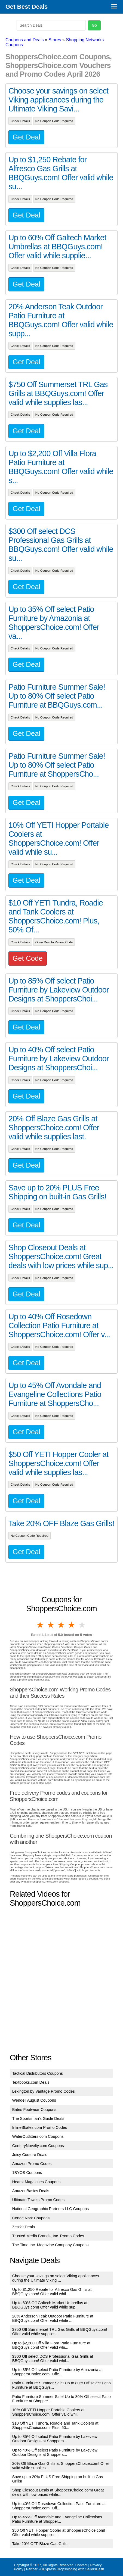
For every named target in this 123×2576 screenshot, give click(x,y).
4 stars (72, 1625)
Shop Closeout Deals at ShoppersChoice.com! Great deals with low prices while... (58, 2492)
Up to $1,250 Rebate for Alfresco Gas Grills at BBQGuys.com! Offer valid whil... (52, 2291)
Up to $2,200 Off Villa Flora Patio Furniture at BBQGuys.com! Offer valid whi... (51, 2345)
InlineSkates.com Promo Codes (39, 2127)
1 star (40, 1625)
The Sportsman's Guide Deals (38, 2118)
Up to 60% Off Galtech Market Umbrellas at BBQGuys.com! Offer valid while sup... (49, 2305)
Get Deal (26, 137)
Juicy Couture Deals (29, 2154)
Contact (81, 2565)
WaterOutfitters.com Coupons (38, 2136)
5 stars (82, 1625)
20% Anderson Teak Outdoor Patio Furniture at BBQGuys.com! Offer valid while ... (52, 2318)
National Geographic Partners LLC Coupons (50, 2209)
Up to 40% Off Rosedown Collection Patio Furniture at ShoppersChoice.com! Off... (59, 2506)
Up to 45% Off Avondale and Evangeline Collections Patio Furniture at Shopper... (57, 2519)
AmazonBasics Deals (30, 2191)
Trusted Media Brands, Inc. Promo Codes (48, 2236)
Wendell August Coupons (34, 2100)
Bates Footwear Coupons (34, 2109)
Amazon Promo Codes (32, 2163)
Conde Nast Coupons (31, 2218)
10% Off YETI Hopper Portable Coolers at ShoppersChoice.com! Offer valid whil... (48, 2412)
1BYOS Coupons (27, 2172)
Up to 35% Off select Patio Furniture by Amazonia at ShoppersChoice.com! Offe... (57, 2371)
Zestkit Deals (23, 2227)
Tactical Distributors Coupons (37, 2073)
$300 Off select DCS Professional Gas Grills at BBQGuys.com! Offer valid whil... (52, 2358)
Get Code (28, 958)
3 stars (61, 1625)
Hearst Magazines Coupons (36, 2182)
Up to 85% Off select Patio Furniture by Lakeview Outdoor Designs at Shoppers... (54, 2438)
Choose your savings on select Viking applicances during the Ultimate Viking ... (55, 2278)
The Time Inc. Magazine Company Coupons (50, 2245)
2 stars (51, 1625)
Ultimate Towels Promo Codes (38, 2200)
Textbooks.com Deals (31, 2082)
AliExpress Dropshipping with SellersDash (71, 2569)
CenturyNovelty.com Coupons (38, 2145)
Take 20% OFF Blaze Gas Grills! (40, 2543)
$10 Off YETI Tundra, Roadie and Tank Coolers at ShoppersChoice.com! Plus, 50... (55, 2425)
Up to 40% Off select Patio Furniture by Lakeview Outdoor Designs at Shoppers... (54, 2452)
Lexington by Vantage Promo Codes (43, 2091)
